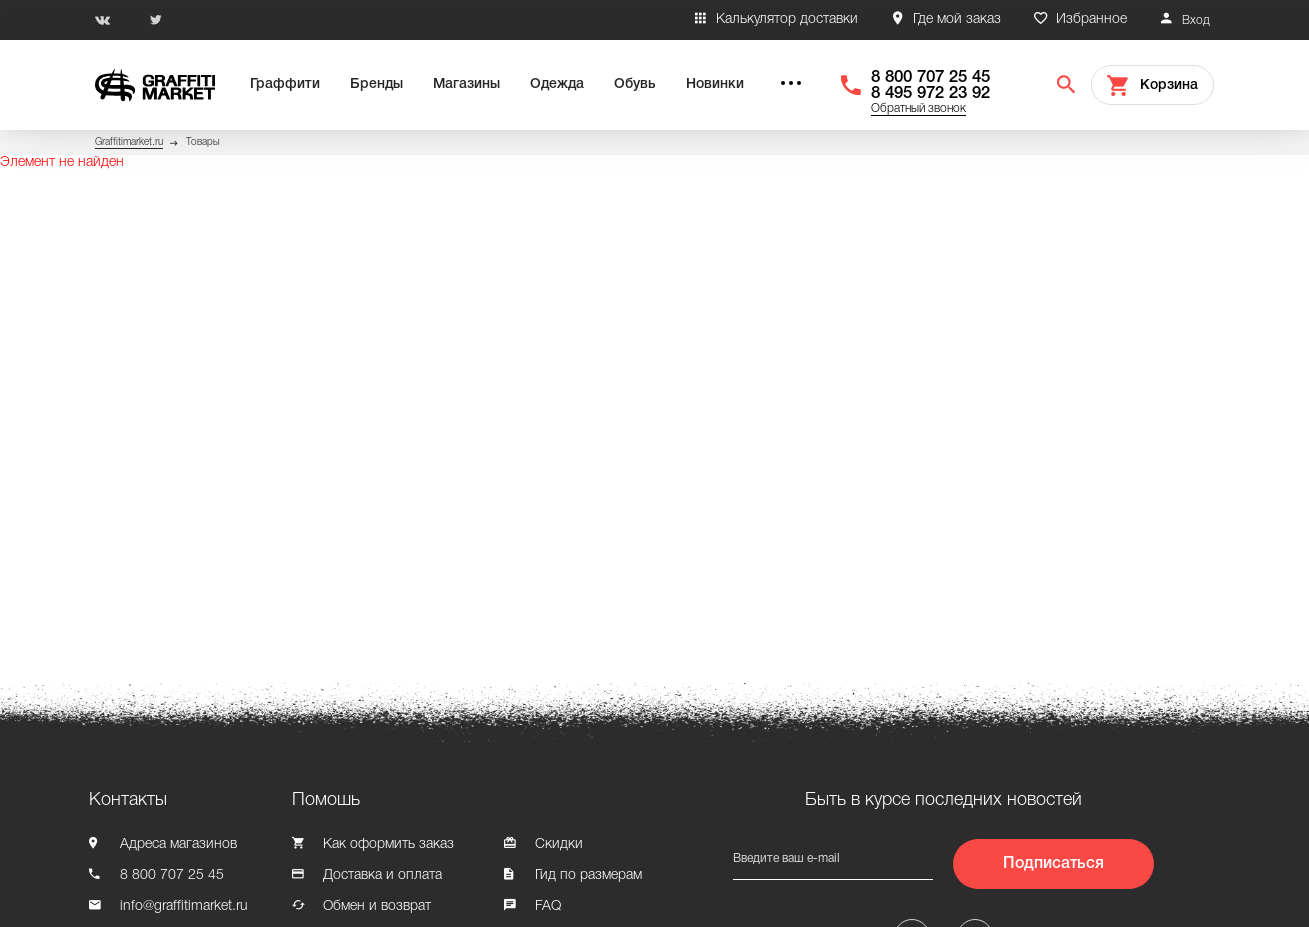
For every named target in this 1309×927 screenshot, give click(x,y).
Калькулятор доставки (787, 19)
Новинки (715, 84)
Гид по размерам (588, 875)
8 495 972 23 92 (930, 93)
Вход (1196, 20)
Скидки (559, 844)
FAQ (548, 906)
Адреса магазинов (178, 844)
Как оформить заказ (388, 844)
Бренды (376, 84)
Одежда (557, 84)
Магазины (466, 84)
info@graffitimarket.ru (184, 906)
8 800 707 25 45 (930, 77)
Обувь (635, 84)
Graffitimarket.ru (129, 142)
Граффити (285, 84)
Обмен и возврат (377, 906)
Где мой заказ (957, 19)
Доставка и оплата (382, 875)
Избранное (1091, 19)
